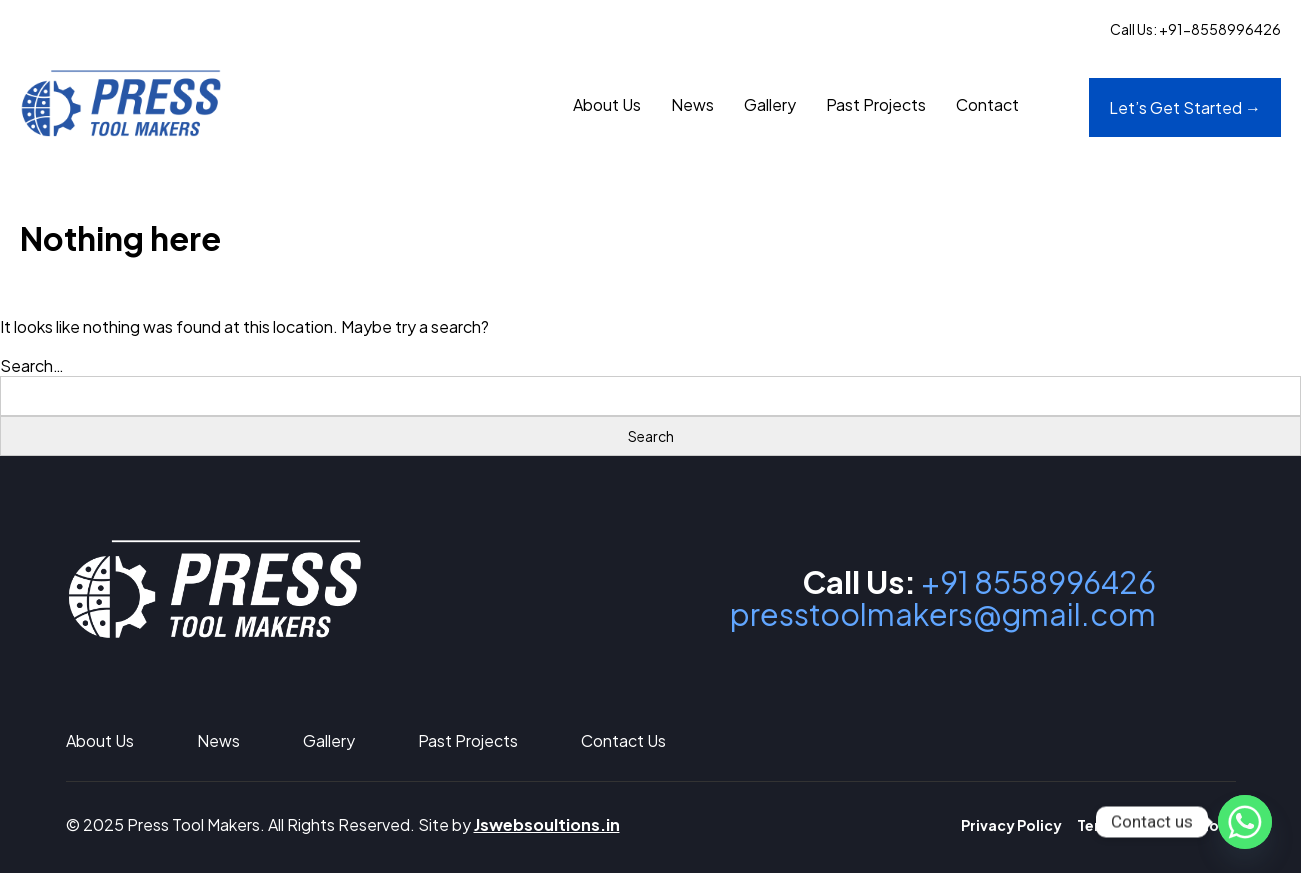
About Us (607, 105)
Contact (987, 105)
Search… (32, 368)
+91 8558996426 (1033, 584)
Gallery (770, 105)
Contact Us (623, 741)
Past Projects (876, 105)
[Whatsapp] (1245, 822)
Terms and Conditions (1156, 826)
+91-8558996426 (1220, 29)
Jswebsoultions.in (547, 825)
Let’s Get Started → (1185, 108)
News (692, 105)
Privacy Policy (1011, 826)
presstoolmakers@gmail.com (937, 615)
